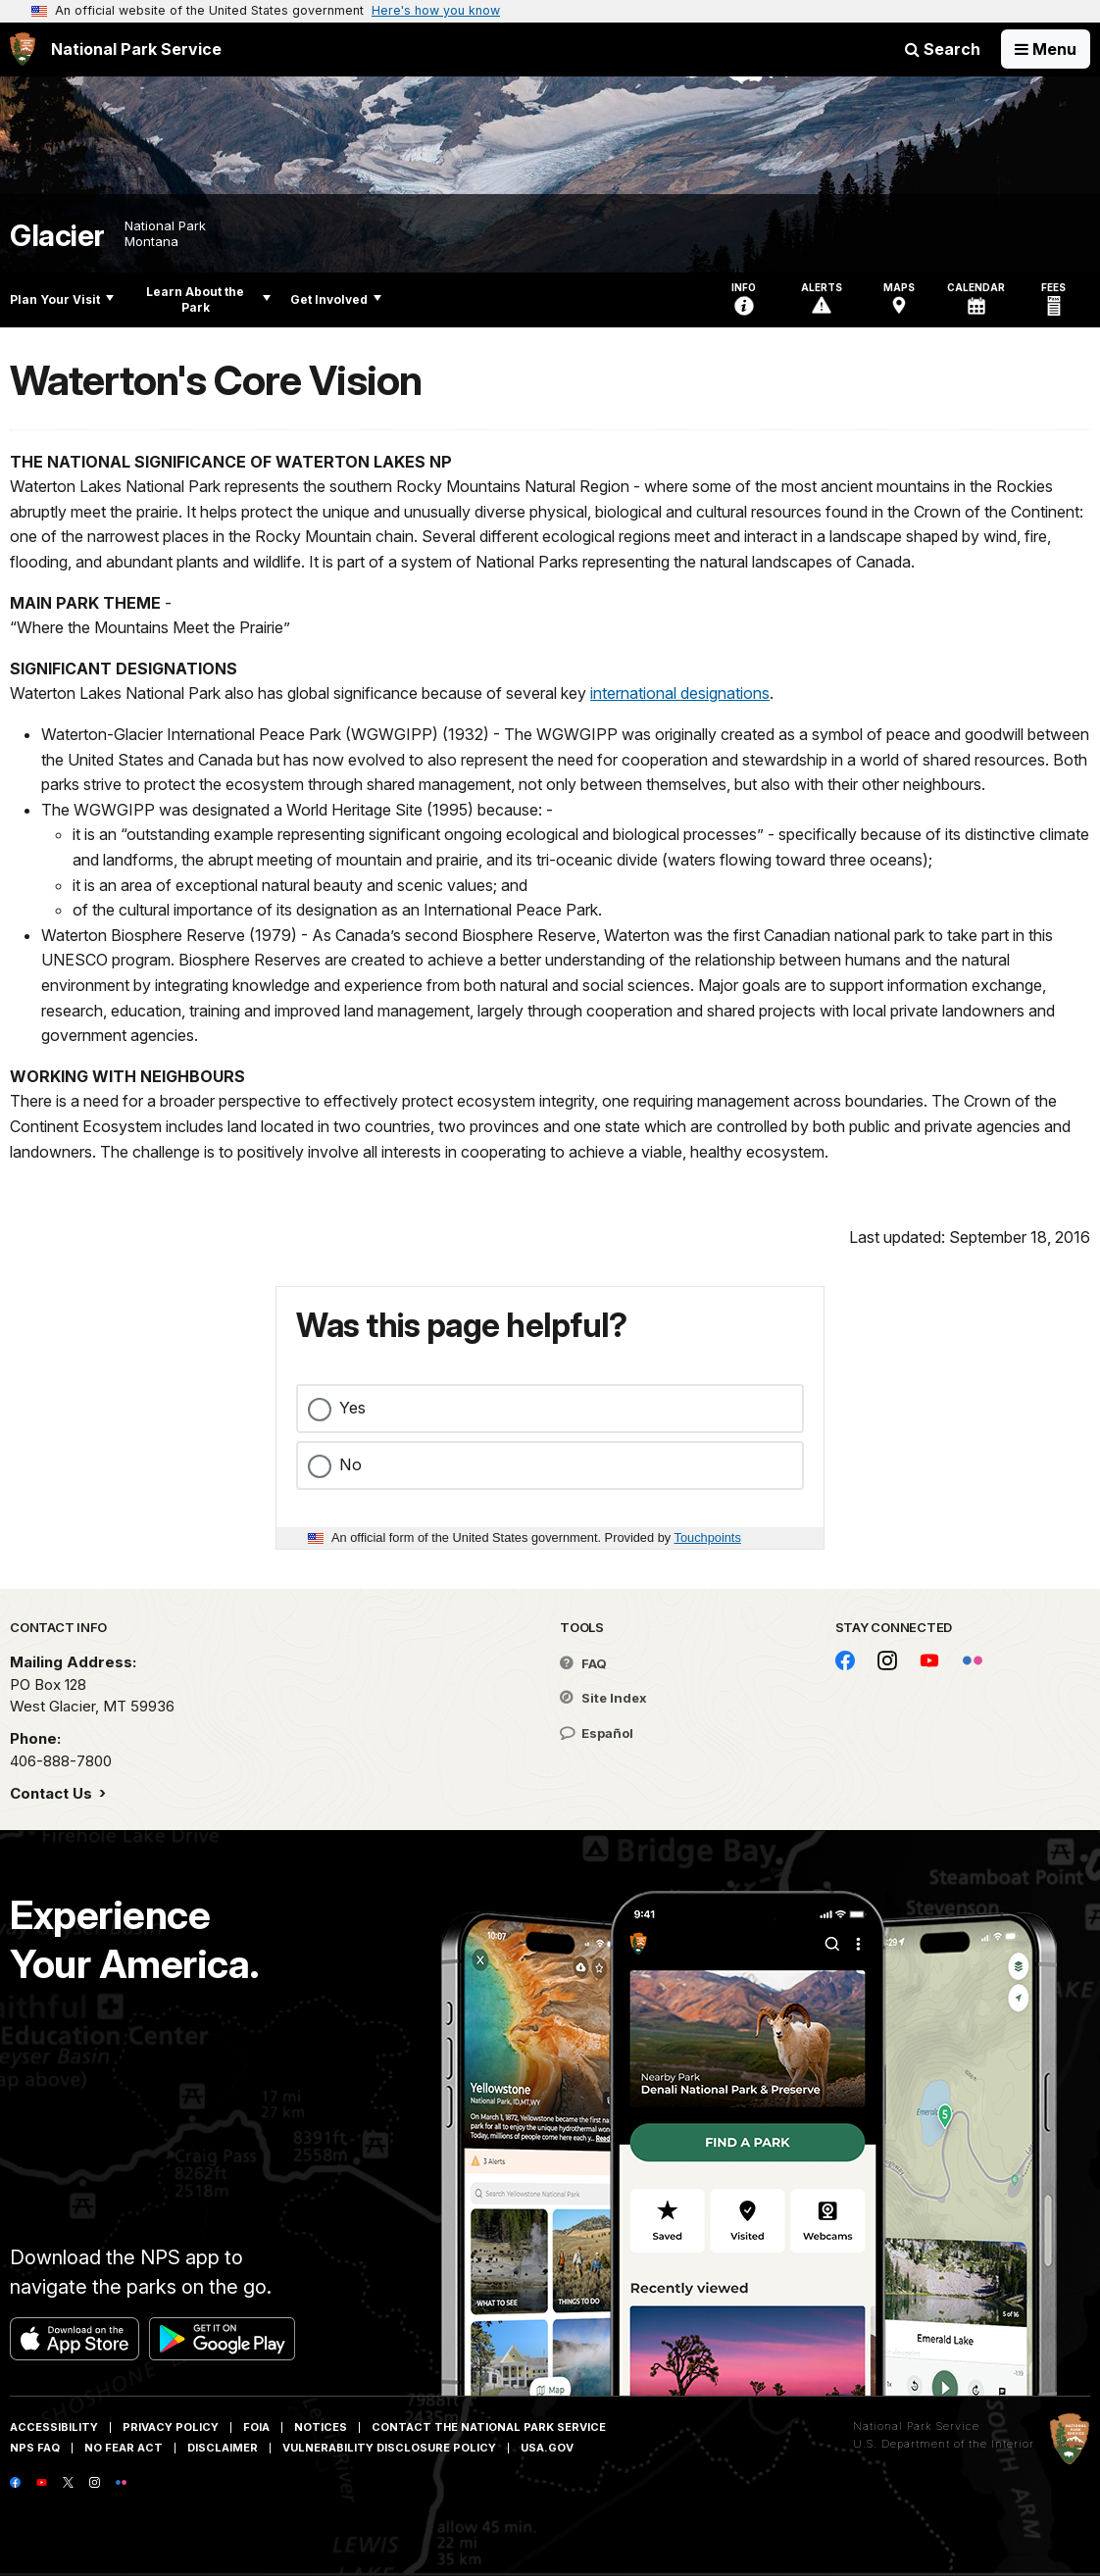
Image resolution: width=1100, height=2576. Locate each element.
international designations (680, 693)
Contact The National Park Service (489, 2427)
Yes (352, 1407)
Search (942, 49)
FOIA (256, 2427)
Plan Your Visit (62, 299)
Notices (320, 2427)
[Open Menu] (1045, 49)
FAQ (583, 1663)
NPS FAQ (35, 2447)
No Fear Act (123, 2447)
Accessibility (54, 2427)
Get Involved (335, 299)
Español (596, 1733)
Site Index (603, 1698)
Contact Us (53, 1793)
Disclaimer (222, 2447)
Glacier (57, 236)
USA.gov (547, 2447)
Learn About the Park (208, 299)
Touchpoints (708, 1537)
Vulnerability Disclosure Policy (389, 2447)
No (350, 1464)
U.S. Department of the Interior (943, 2444)
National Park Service (916, 2426)
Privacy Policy (171, 2427)
